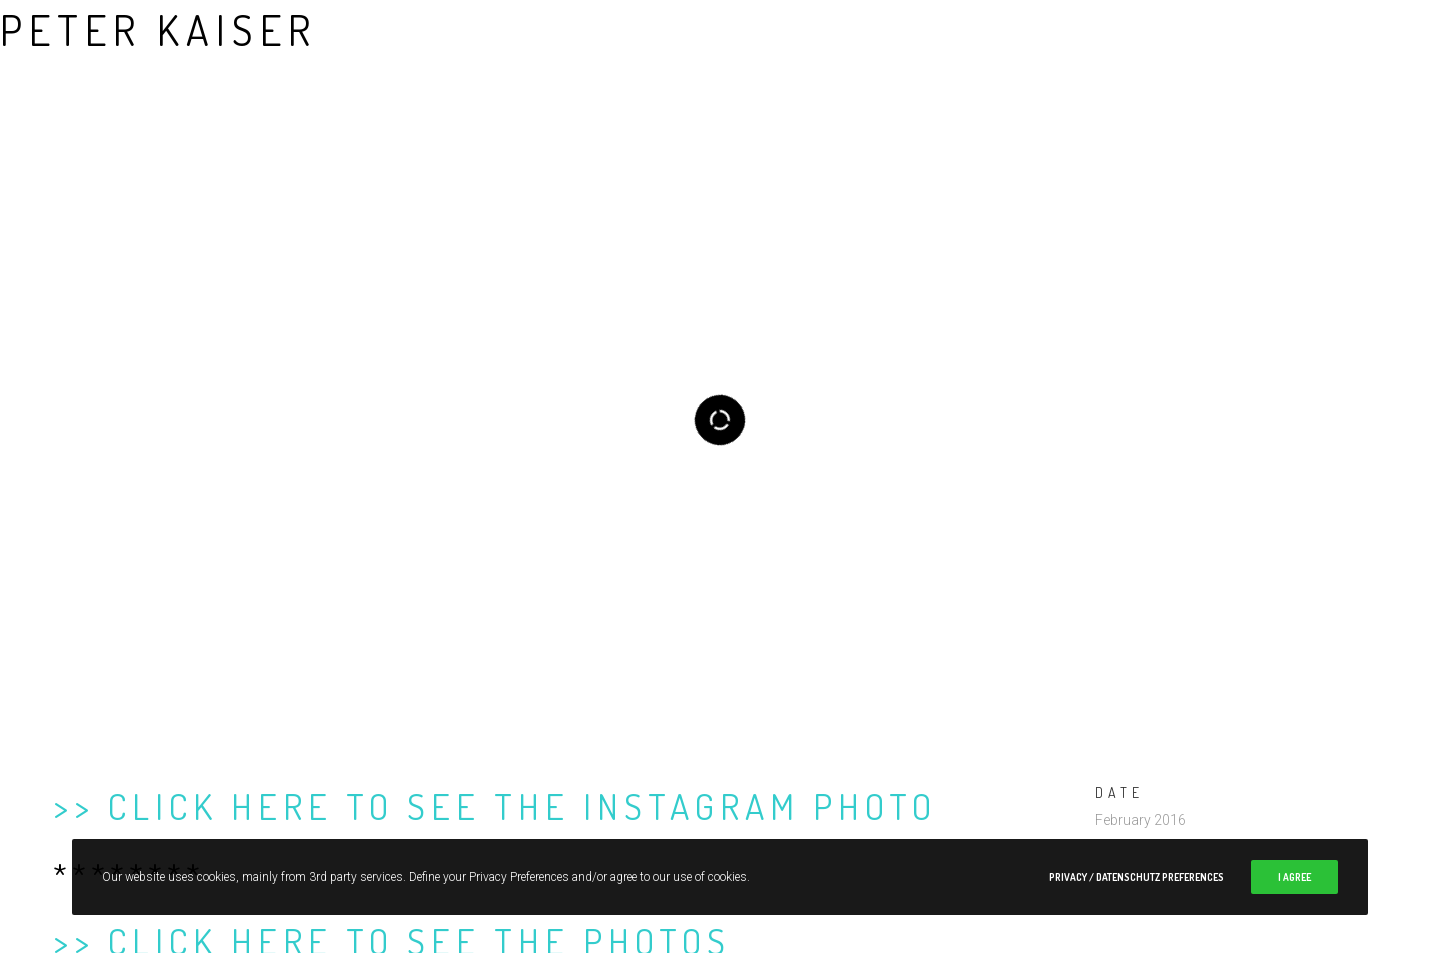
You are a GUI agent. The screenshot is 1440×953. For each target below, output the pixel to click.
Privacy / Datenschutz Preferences (1136, 877)
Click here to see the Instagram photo (522, 773)
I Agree (1294, 877)
